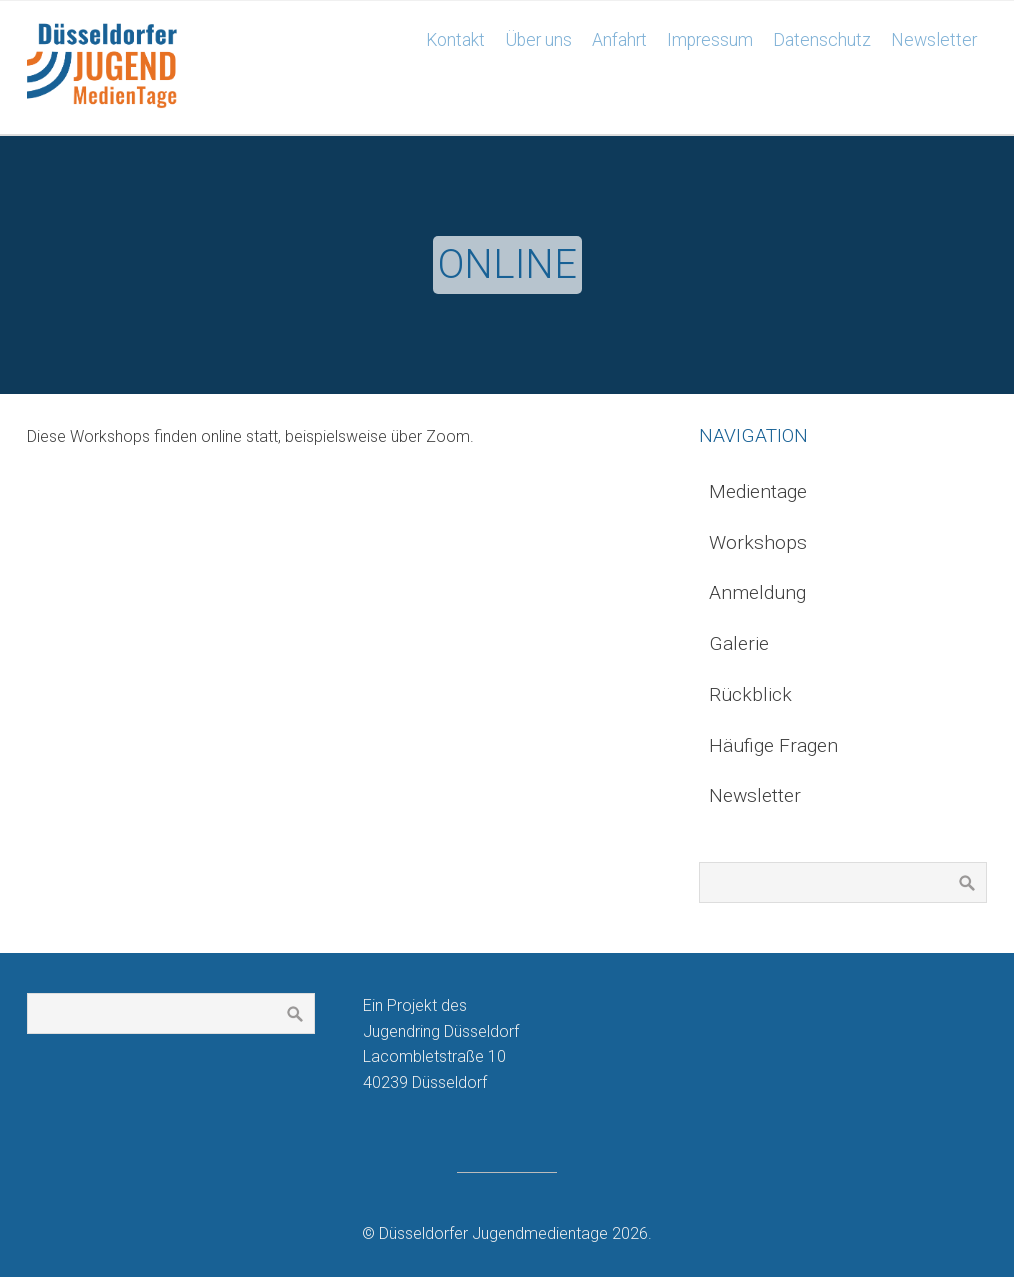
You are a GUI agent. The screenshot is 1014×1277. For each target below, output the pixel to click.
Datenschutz (822, 40)
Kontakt (455, 40)
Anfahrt (619, 40)
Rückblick (750, 694)
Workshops (758, 542)
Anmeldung (757, 592)
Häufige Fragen (773, 745)
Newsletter (934, 40)
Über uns (538, 40)
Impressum (710, 40)
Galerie (739, 643)
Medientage (758, 491)
